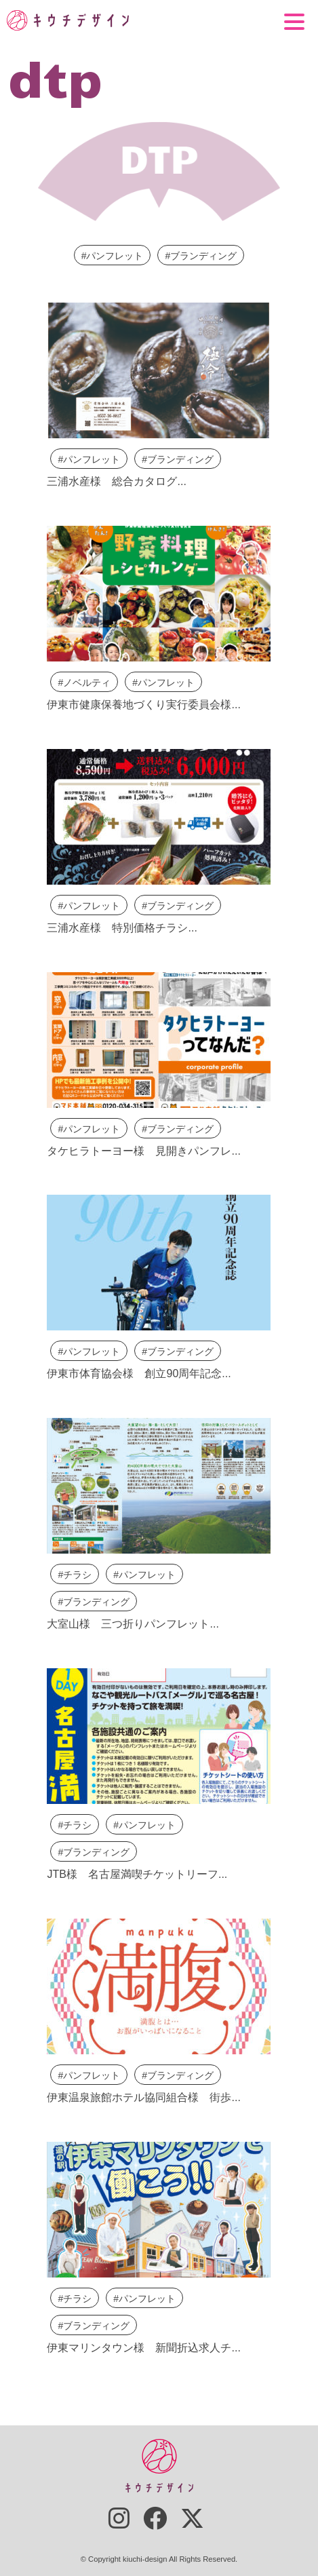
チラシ (77, 1574)
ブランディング (203, 255)
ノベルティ (87, 682)
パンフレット (114, 255)
